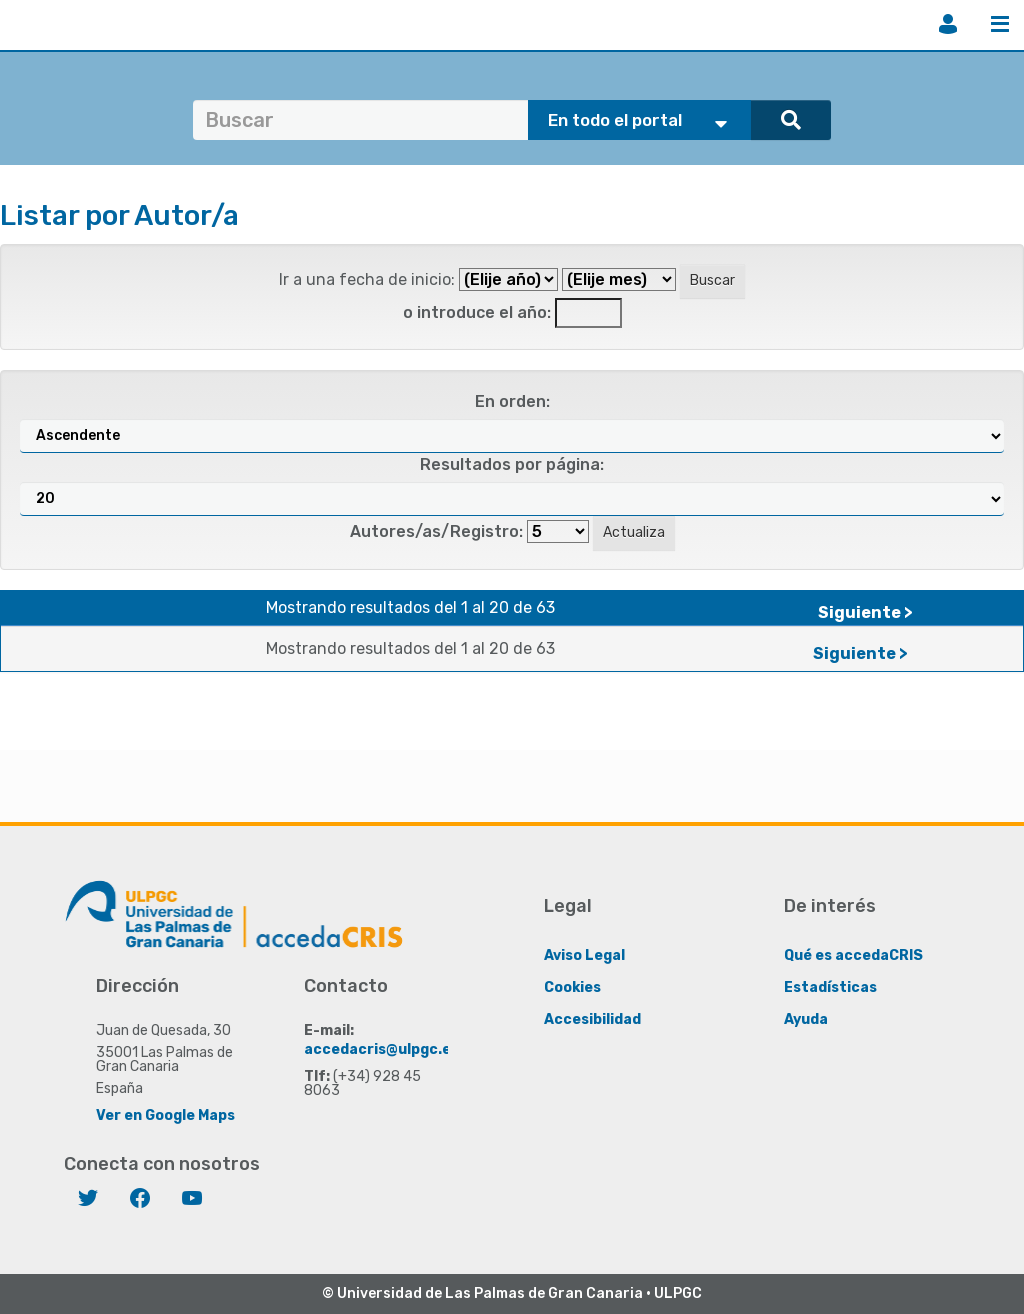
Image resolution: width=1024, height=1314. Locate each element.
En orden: (512, 401)
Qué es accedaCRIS (853, 955)
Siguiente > (865, 612)
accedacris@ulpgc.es (381, 1049)
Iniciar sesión (948, 24)
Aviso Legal (584, 955)
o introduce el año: (477, 312)
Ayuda (806, 1019)
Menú (1000, 24)
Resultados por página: (512, 464)
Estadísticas (830, 987)
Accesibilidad (592, 1019)
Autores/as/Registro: (436, 531)
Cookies (572, 987)
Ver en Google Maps (165, 1115)
